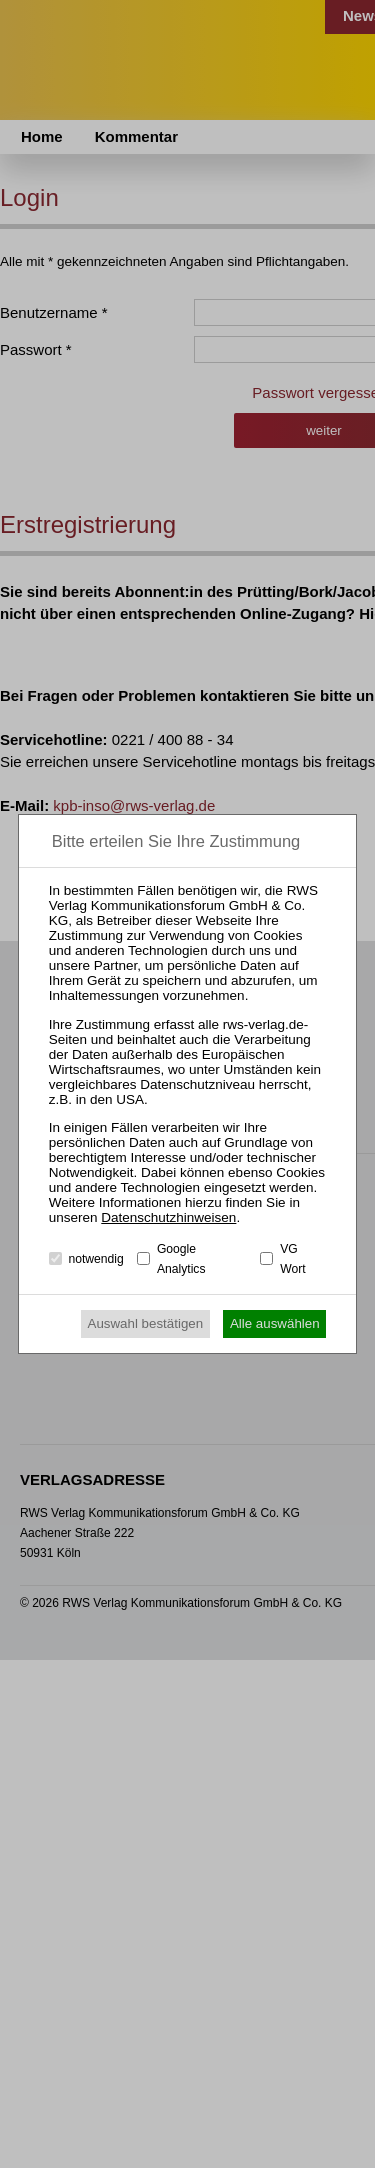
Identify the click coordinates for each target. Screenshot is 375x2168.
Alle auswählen (275, 1323)
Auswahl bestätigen (146, 1323)
